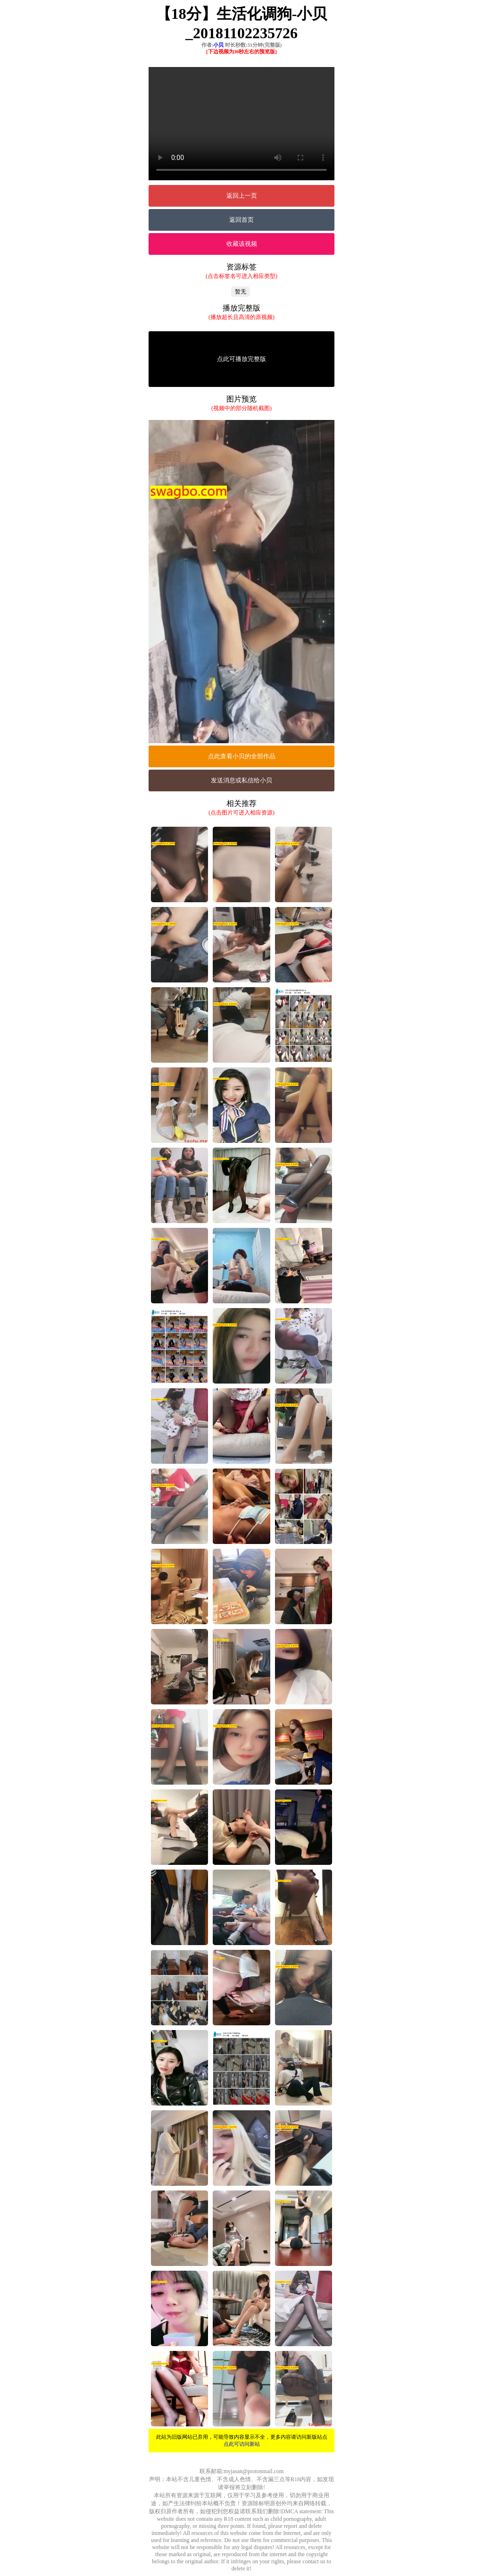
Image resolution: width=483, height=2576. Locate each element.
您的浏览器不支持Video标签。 (241, 123)
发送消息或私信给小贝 (241, 780)
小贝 (218, 45)
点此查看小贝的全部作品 (241, 756)
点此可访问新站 (242, 2444)
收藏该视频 (241, 243)
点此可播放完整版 (241, 358)
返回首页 (241, 219)
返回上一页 (241, 195)
